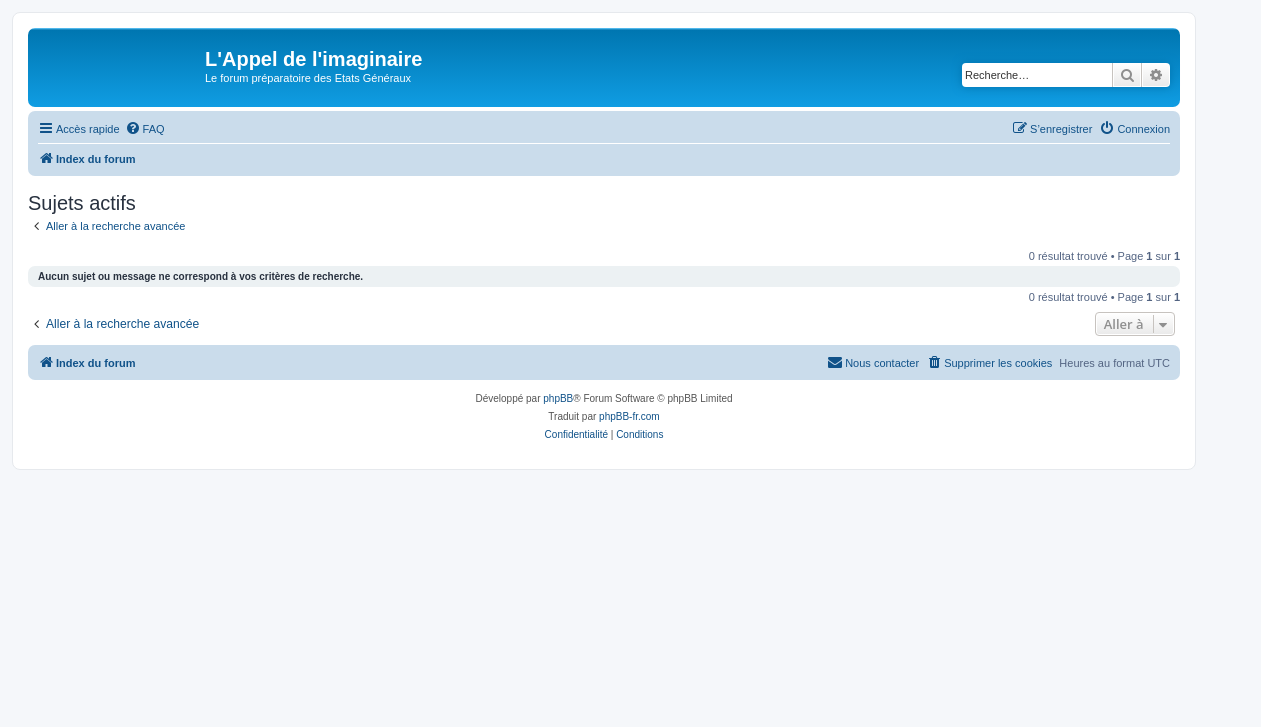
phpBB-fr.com (629, 416)
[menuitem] (145, 129)
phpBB (558, 398)
